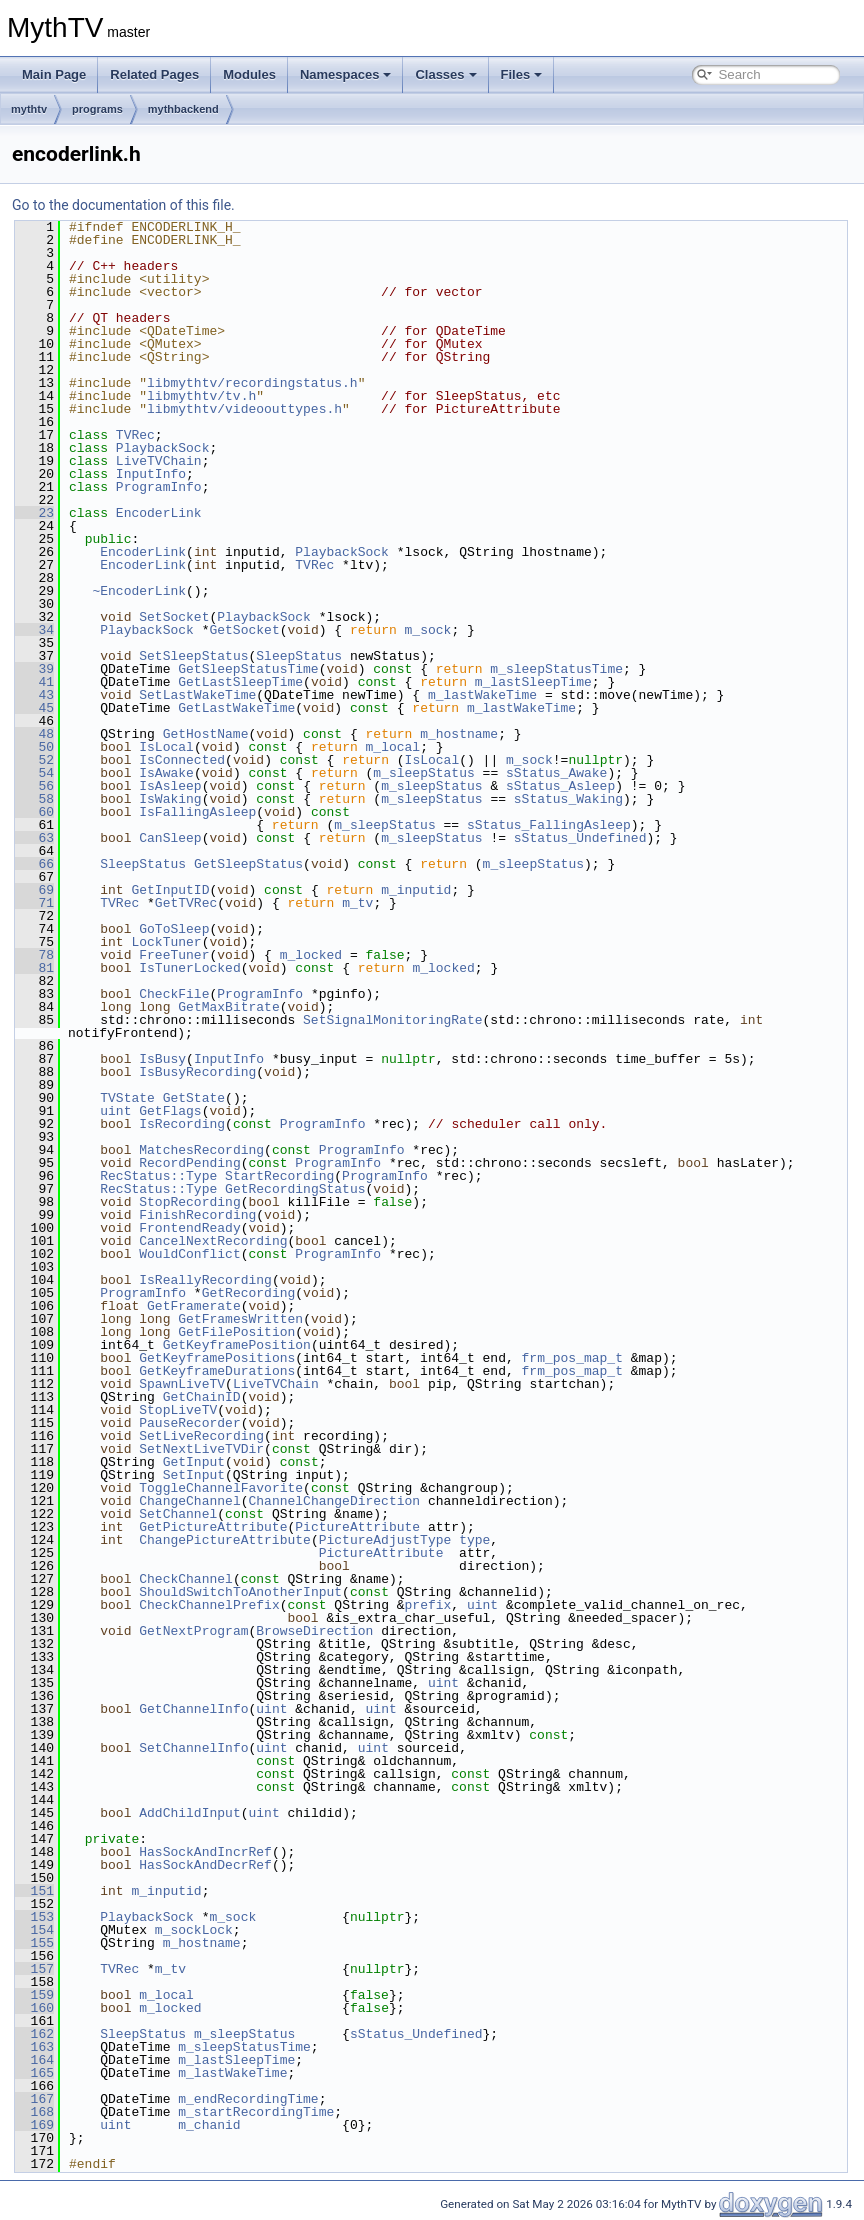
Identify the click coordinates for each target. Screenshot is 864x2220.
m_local (393, 747)
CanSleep (170, 838)
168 (34, 2112)
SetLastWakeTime (197, 695)
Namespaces (346, 74)
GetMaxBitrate (228, 1007)
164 (34, 2060)
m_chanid (209, 2125)
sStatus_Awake (556, 773)
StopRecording (189, 1202)
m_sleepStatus (423, 773)
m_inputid (416, 890)
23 (34, 513)
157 (34, 1969)
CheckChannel (186, 1579)
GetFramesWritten (240, 1319)
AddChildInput (189, 1813)
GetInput (194, 1462)
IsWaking (170, 799)
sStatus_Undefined (580, 838)
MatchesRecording (201, 1150)
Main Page (54, 74)
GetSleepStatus (248, 864)
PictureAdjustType (385, 1540)
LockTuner (166, 942)
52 (34, 760)
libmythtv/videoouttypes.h (244, 409)
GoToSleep (174, 929)
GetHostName (206, 734)
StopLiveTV (178, 1410)
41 (34, 682)
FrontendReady (189, 1228)
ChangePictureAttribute (225, 1540)
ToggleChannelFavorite (221, 1488)
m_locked (311, 955)
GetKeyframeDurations (217, 1371)
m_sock (427, 630)
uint (115, 1111)
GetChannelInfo (193, 1709)
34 (34, 630)
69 (34, 890)
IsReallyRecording (205, 1280)
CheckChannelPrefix (209, 1605)
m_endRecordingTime (248, 2099)
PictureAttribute (357, 1527)
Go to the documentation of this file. (123, 205)
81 (34, 968)
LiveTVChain (159, 461)
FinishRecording (197, 1215)
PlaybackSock (163, 448)
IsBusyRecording (197, 1072)
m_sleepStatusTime (556, 669)
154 (34, 1930)
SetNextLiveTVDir (201, 1449)
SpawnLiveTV (182, 1384)
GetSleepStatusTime (248, 669)
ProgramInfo (159, 487)
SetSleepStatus (193, 656)
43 (34, 695)
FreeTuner (174, 955)
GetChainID (202, 1397)
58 (34, 799)
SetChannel (178, 1514)
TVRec (135, 435)
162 (34, 2034)
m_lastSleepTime (533, 682)
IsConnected (182, 760)
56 (34, 786)
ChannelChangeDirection (334, 1501)
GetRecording (249, 1293)
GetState (194, 1098)
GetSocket (244, 630)
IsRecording (182, 1124)
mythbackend (183, 109)
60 (34, 812)
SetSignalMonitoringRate (392, 1020)
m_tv (357, 903)
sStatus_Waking (568, 799)
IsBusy (162, 1059)
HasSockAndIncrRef (205, 1852)
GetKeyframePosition (237, 1345)
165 (34, 2073)
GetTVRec (186, 903)
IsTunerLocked (189, 968)
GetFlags (170, 1111)
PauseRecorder (189, 1423)
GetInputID (170, 890)
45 (34, 708)
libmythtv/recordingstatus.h (252, 383)
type (474, 1540)
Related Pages (154, 74)
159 (34, 1995)
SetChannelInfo (193, 1748)
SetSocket (174, 617)
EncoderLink (159, 513)
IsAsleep (170, 786)
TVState (127, 1098)
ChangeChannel (189, 1501)
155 (34, 1943)
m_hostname (459, 734)
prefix (427, 1605)
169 (34, 2125)
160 (34, 2008)
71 (34, 903)
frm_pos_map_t (571, 1358)
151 (34, 1891)
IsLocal (166, 747)
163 (34, 2047)
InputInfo (151, 474)
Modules (249, 74)
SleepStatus (299, 656)
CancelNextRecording (213, 1241)
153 (34, 1917)
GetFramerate (194, 1306)
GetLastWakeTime (236, 708)
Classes (445, 74)
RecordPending (189, 1163)
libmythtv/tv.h (201, 396)
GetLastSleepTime (240, 682)
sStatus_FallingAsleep (549, 825)
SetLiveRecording (201, 1436)
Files (522, 74)
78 (34, 955)
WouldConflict (189, 1254)
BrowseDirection (314, 1631)
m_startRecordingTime (256, 2112)
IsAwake (166, 773)
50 (34, 747)
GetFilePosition (236, 1332)
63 (34, 838)
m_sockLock (194, 1930)
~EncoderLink (139, 591)
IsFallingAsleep (197, 812)
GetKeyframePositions (217, 1358)
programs (97, 109)
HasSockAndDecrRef (205, 1865)
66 (34, 864)
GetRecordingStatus (295, 1189)
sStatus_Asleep (560, 786)
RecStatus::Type (158, 1176)
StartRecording (279, 1176)
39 (34, 669)
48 (34, 734)
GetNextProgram (193, 1631)
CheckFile (174, 994)
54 (34, 773)
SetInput (194, 1475)
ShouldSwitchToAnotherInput (240, 1592)
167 (34, 2099)
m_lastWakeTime (482, 695)
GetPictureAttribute (213, 1527)
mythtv (29, 109)
